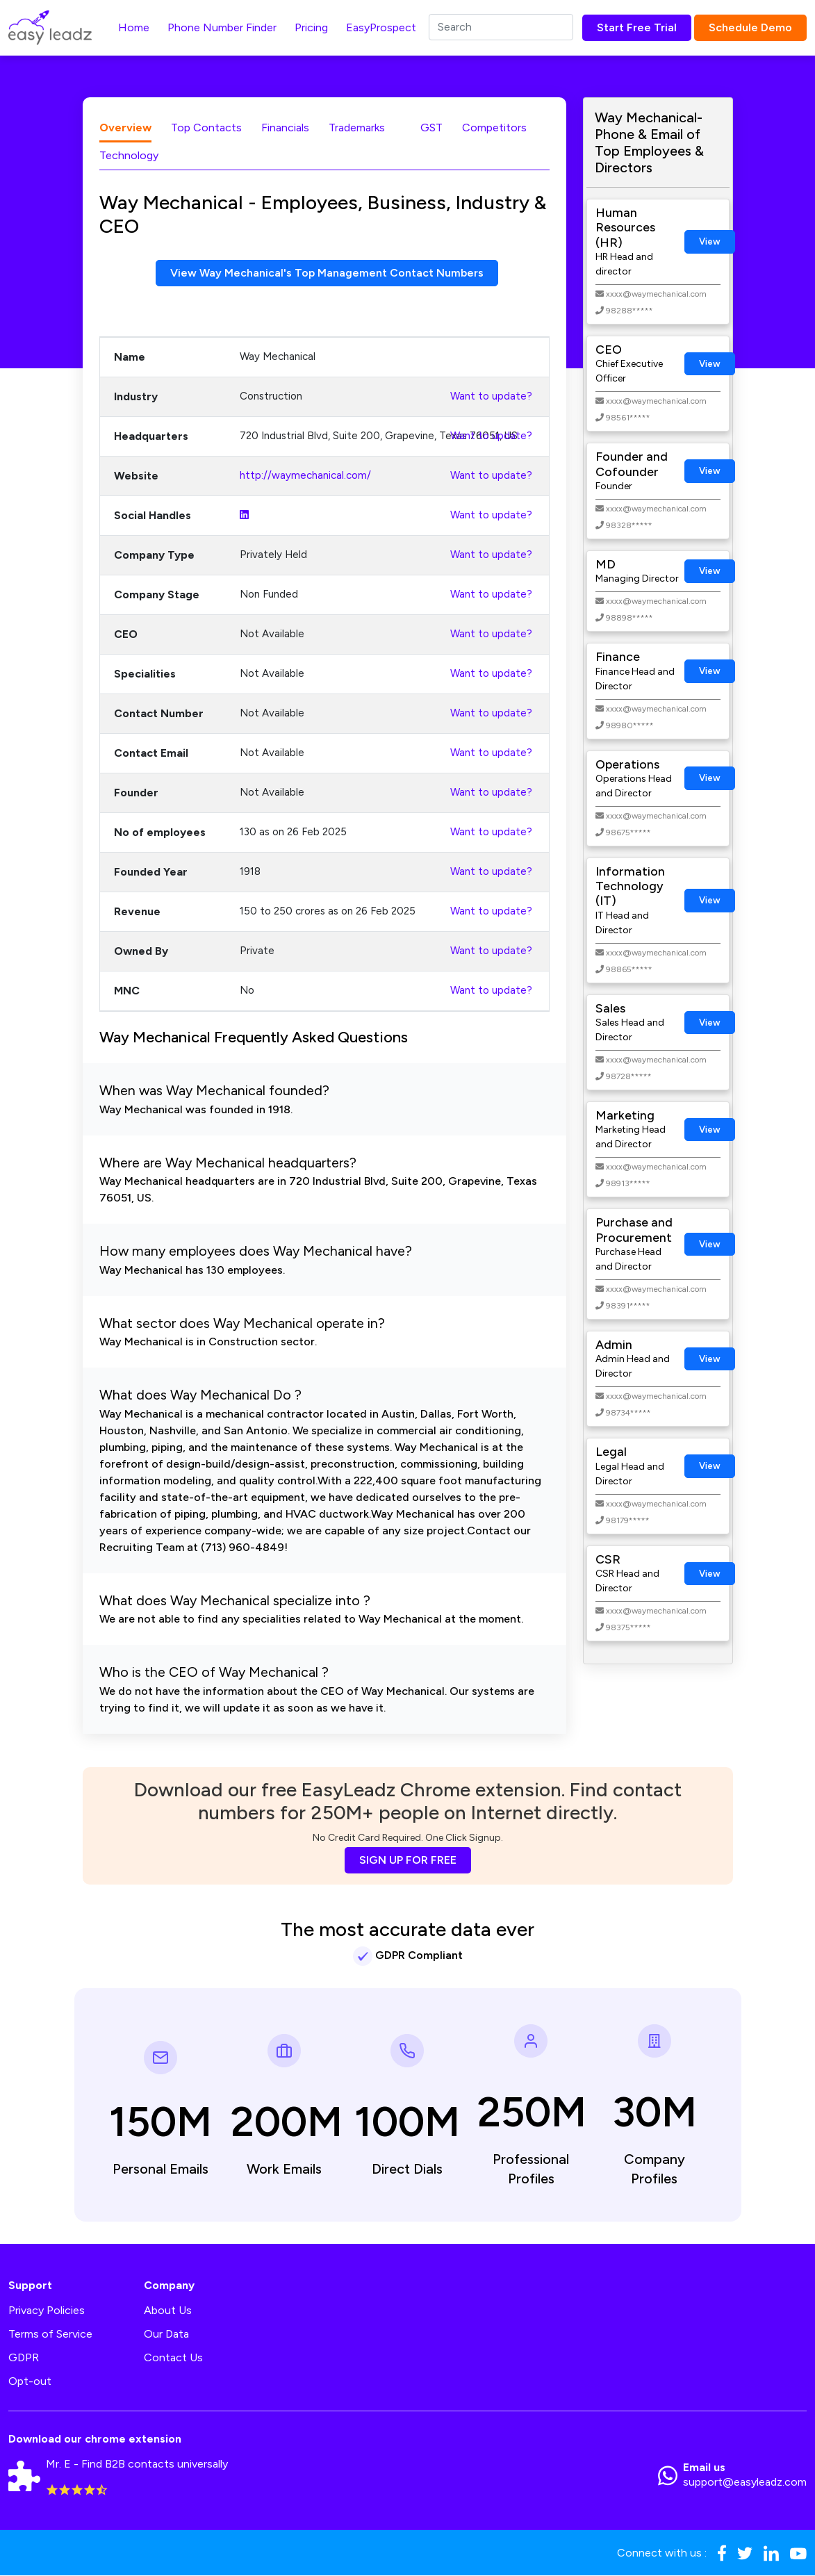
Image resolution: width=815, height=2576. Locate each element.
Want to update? (491, 396)
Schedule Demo (750, 27)
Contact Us (173, 2358)
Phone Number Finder (222, 27)
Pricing (311, 27)
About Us (168, 2310)
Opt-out (29, 2381)
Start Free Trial (637, 27)
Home (133, 27)
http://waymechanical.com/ (305, 475)
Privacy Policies (46, 2310)
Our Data (166, 2334)
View (710, 241)
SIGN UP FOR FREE (407, 1860)
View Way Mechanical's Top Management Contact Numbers (327, 272)
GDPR (23, 2358)
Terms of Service (50, 2334)
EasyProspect (381, 27)
